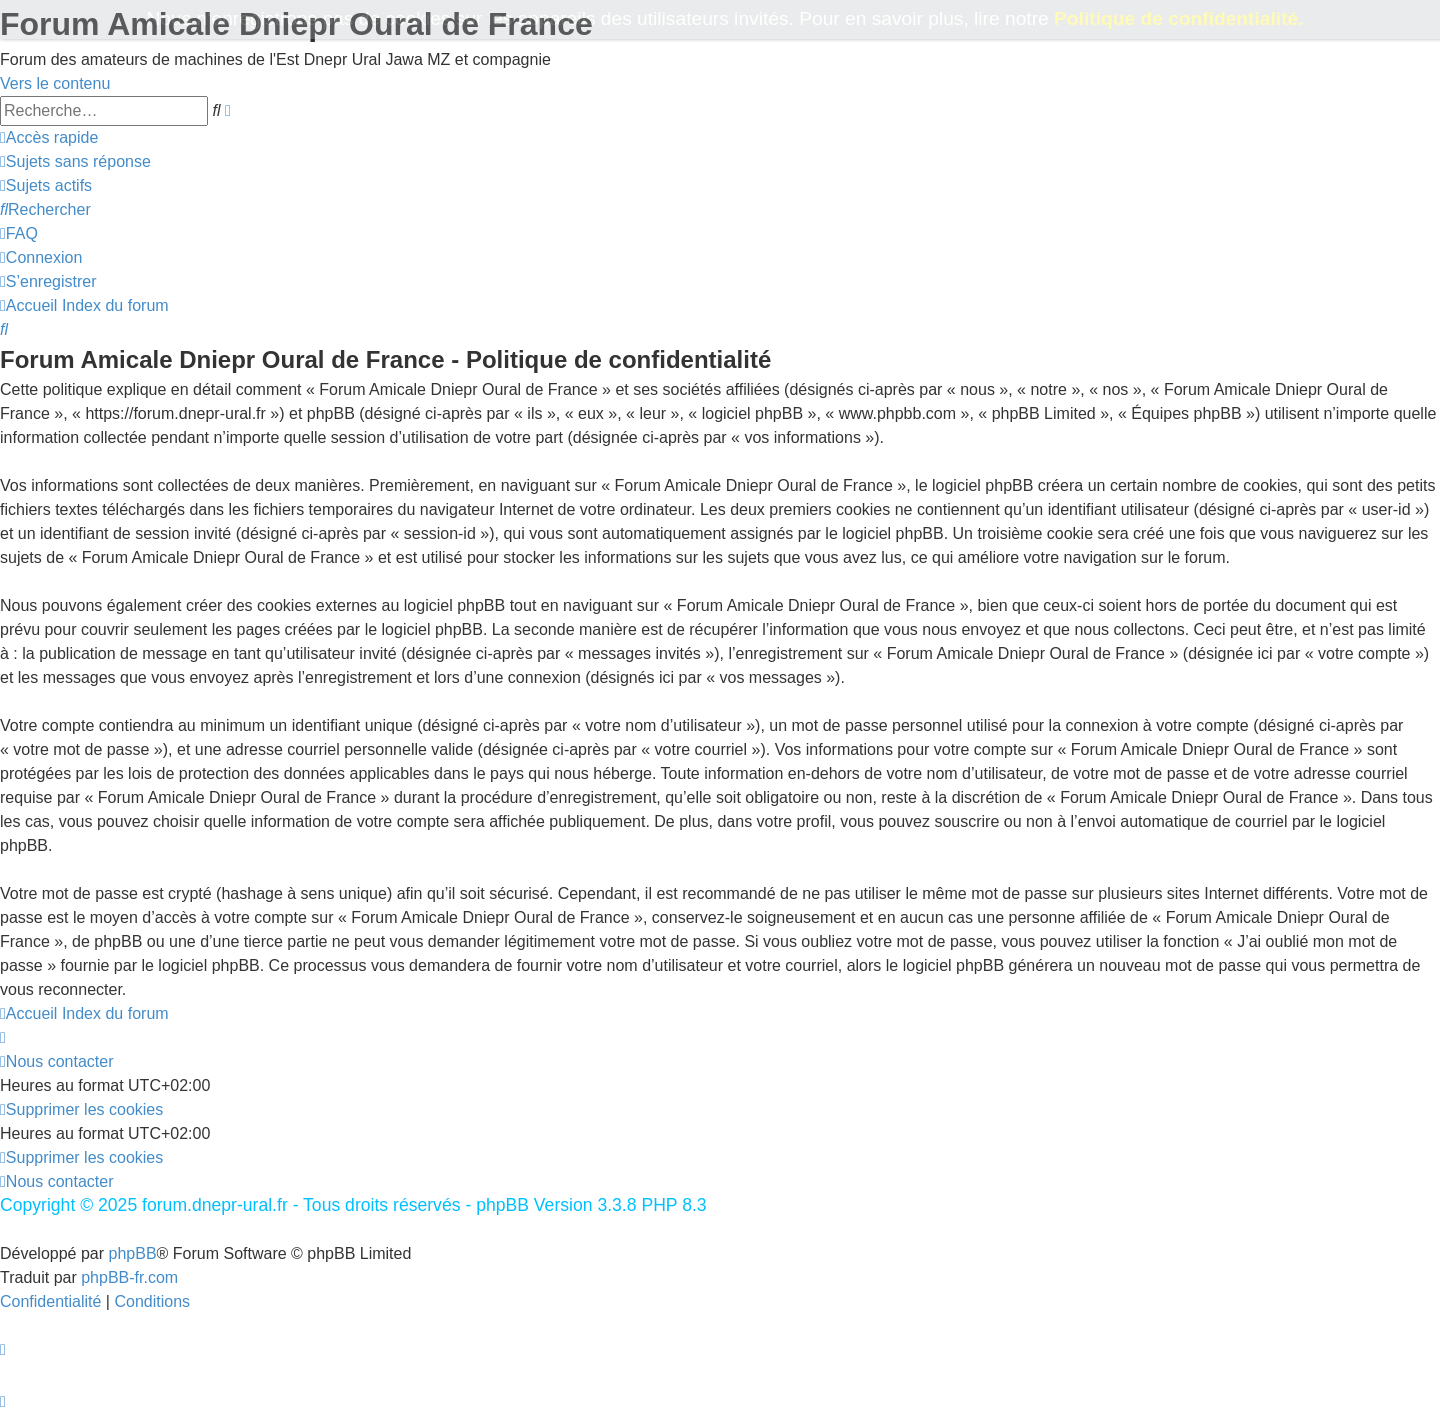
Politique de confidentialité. (1178, 18)
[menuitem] (75, 161)
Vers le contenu (55, 83)
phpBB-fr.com (129, 1277)
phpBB (133, 1253)
